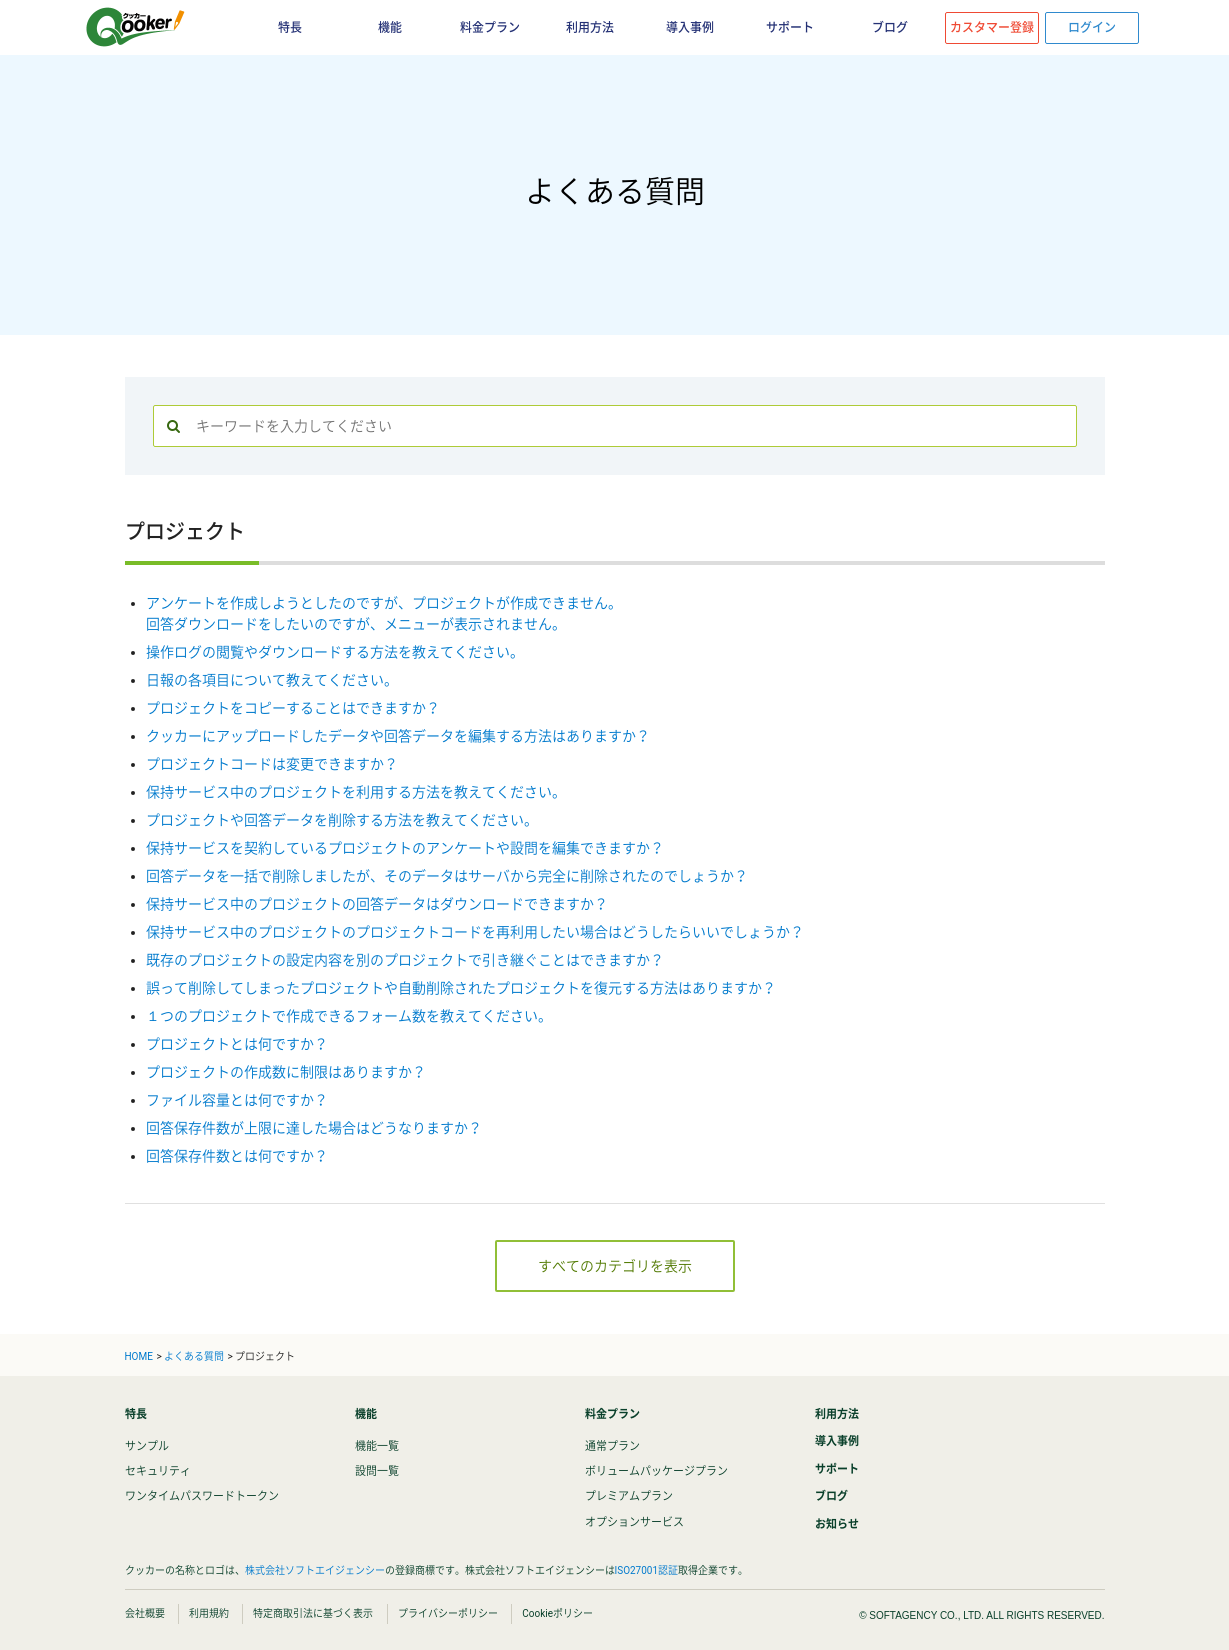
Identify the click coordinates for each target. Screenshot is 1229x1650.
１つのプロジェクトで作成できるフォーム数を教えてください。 (349, 1016)
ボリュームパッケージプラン (656, 1471)
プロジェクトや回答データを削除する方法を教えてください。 (342, 820)
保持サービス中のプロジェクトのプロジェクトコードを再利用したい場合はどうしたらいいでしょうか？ (475, 932)
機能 (390, 28)
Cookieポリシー (557, 1613)
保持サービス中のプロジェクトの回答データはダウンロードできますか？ (377, 904)
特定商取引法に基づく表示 (313, 1613)
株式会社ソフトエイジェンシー (315, 1570)
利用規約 (209, 1613)
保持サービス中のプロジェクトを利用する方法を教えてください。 (356, 792)
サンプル (147, 1446)
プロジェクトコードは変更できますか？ (272, 764)
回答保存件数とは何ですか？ (237, 1156)
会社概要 (145, 1613)
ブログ (890, 28)
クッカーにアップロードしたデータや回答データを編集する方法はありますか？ (398, 736)
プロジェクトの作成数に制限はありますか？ (286, 1072)
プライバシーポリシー (448, 1613)
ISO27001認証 (647, 1570)
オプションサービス (634, 1522)
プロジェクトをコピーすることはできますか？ (293, 708)
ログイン (1092, 28)
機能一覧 (377, 1446)
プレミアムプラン (629, 1496)
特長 (290, 28)
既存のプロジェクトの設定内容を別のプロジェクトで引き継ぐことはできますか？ (405, 960)
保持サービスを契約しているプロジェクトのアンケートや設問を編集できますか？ (405, 848)
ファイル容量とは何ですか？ (237, 1100)
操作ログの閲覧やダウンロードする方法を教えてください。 (335, 652)
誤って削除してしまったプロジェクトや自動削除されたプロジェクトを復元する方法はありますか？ (461, 988)
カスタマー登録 (992, 28)
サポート (790, 28)
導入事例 (690, 28)
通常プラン (612, 1446)
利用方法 (590, 28)
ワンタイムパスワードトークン (202, 1496)
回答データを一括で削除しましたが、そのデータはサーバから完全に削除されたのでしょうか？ (447, 876)
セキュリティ (158, 1471)
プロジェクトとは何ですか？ (237, 1044)
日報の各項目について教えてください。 (272, 680)
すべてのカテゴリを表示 (615, 1266)
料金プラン (490, 28)
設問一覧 (377, 1471)
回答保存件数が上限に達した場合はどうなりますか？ (314, 1128)
